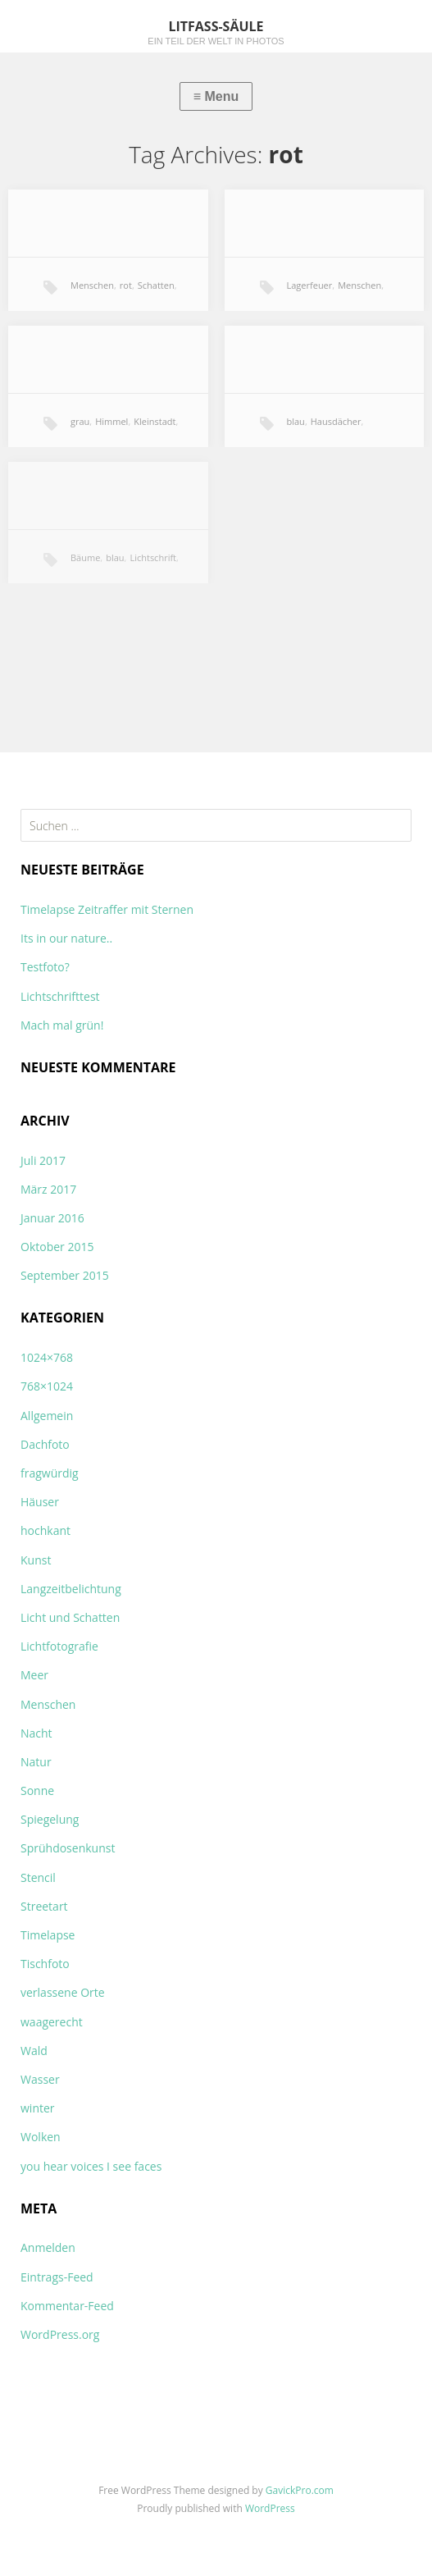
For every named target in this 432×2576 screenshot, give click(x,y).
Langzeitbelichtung (70, 1588)
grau (79, 421)
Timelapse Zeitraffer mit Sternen (106, 909)
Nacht (36, 1733)
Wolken (40, 2136)
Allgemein (46, 1415)
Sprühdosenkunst (67, 1848)
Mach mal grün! (61, 1025)
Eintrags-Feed (56, 2277)
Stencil (38, 1877)
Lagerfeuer (310, 285)
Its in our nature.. (66, 938)
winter (37, 2108)
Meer (34, 1675)
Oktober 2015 (56, 1246)
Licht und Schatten (70, 1617)
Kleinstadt (154, 421)
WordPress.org (59, 2334)
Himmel (111, 421)
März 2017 (48, 1189)
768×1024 (46, 1386)
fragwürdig (49, 1473)
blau (296, 421)
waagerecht (51, 2022)
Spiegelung (49, 1819)
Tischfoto (45, 1963)
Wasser (40, 2079)
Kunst (35, 1560)
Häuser (39, 1502)
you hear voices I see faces (90, 2166)
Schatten (156, 285)
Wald (34, 2050)
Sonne (37, 1790)
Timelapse (47, 1935)
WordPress (270, 2508)
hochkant (45, 1530)
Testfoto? (45, 967)
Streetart (44, 1906)
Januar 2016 (52, 1218)
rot (126, 285)
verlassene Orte (62, 1992)
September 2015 (64, 1275)
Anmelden (47, 2247)
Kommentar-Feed (67, 2305)
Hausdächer (336, 421)
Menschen (92, 285)
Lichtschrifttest (60, 996)
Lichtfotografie (59, 1646)
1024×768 (46, 1357)
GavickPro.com (300, 2490)
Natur (36, 1762)
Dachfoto (45, 1444)
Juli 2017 (43, 1160)
